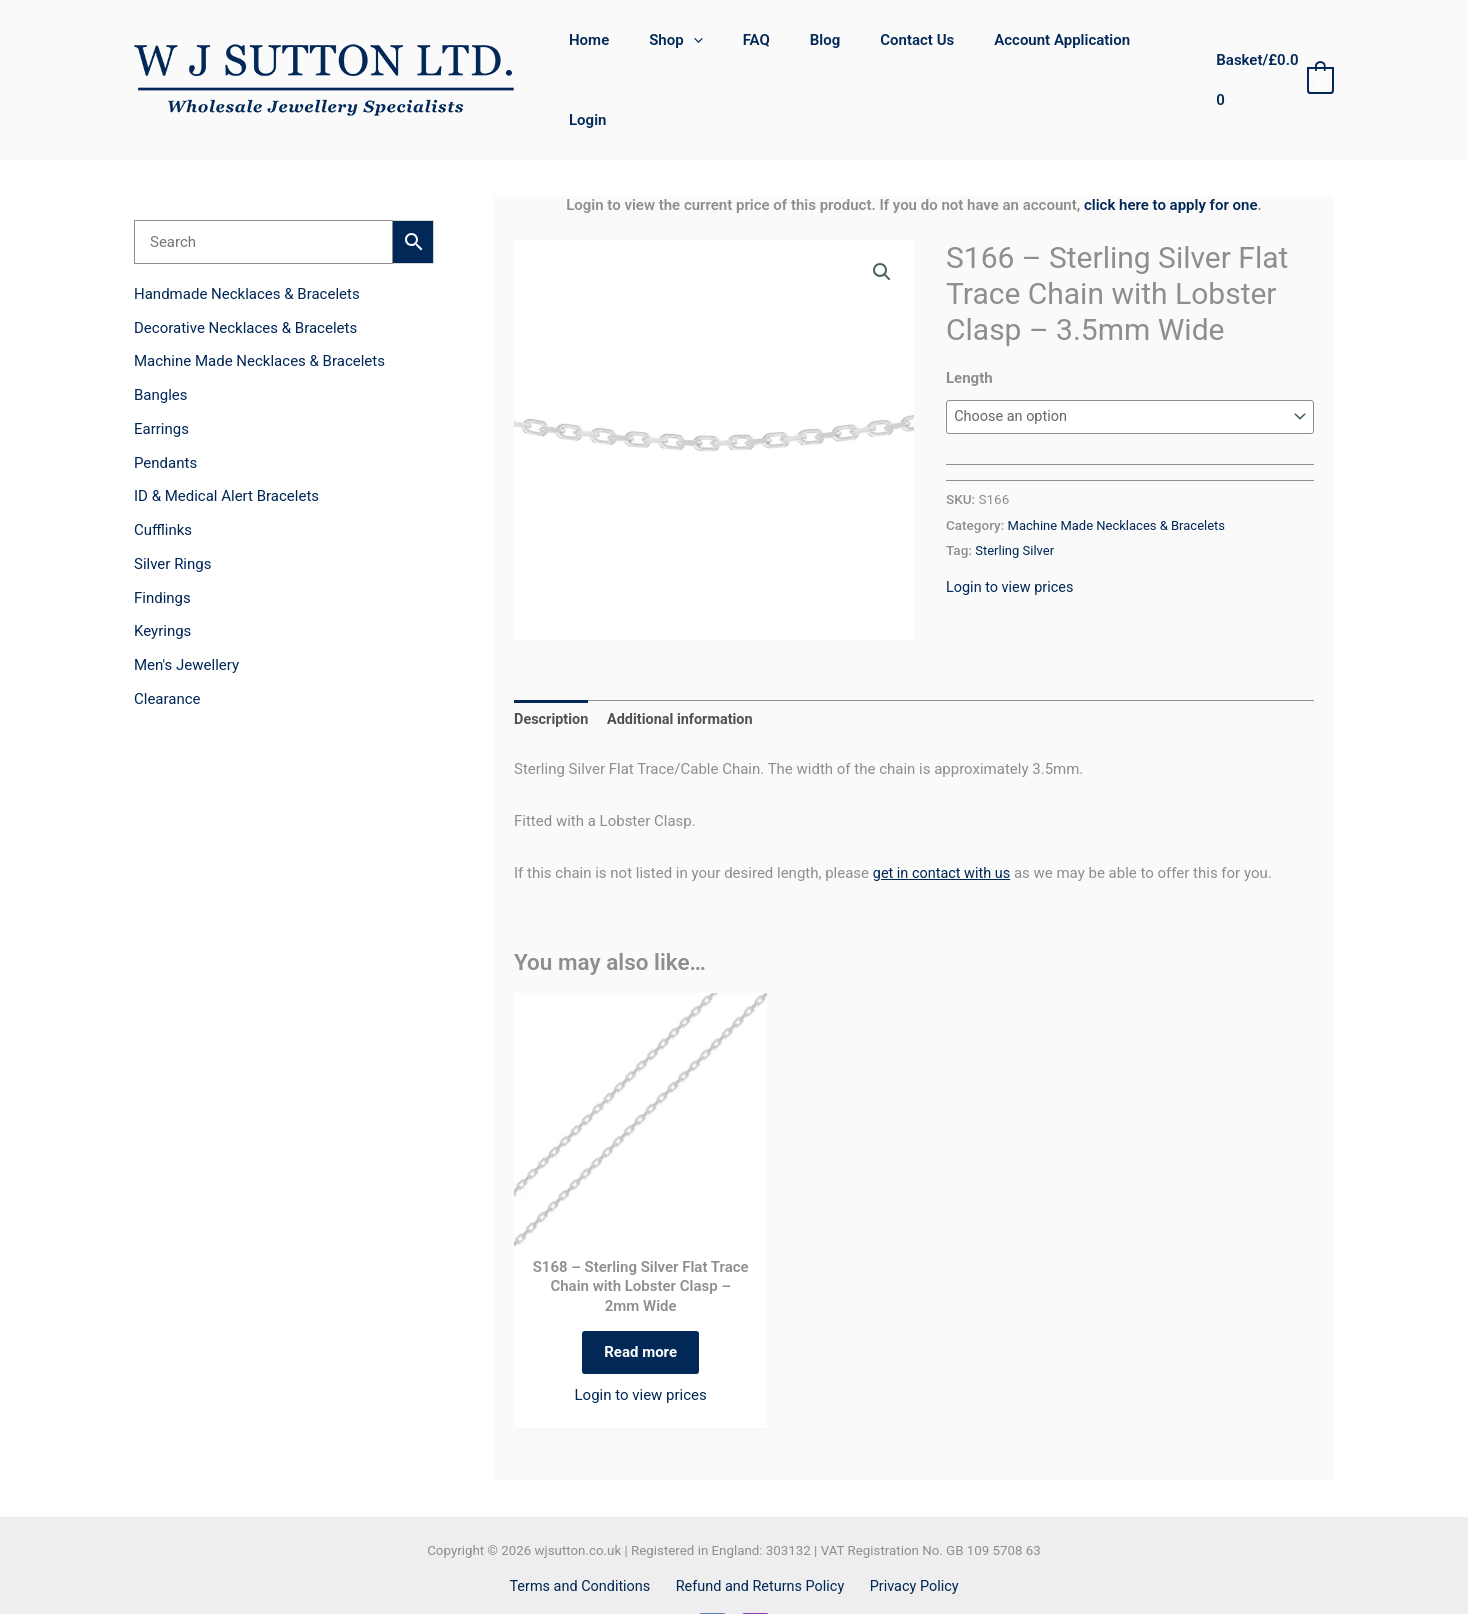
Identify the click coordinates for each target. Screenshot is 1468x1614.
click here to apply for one (1171, 147)
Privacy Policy (910, 1538)
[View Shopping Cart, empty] (1271, 51)
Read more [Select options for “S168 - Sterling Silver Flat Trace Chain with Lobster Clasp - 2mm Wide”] (640, 1299)
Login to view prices (1012, 530)
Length (969, 320)
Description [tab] (552, 662)
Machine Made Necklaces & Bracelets (1121, 468)
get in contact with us (944, 816)
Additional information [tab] (685, 662)
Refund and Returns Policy (760, 1538)
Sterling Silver (1016, 493)
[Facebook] (712, 1578)
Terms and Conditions (585, 1538)
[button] (708, 51)
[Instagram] (755, 1578)
